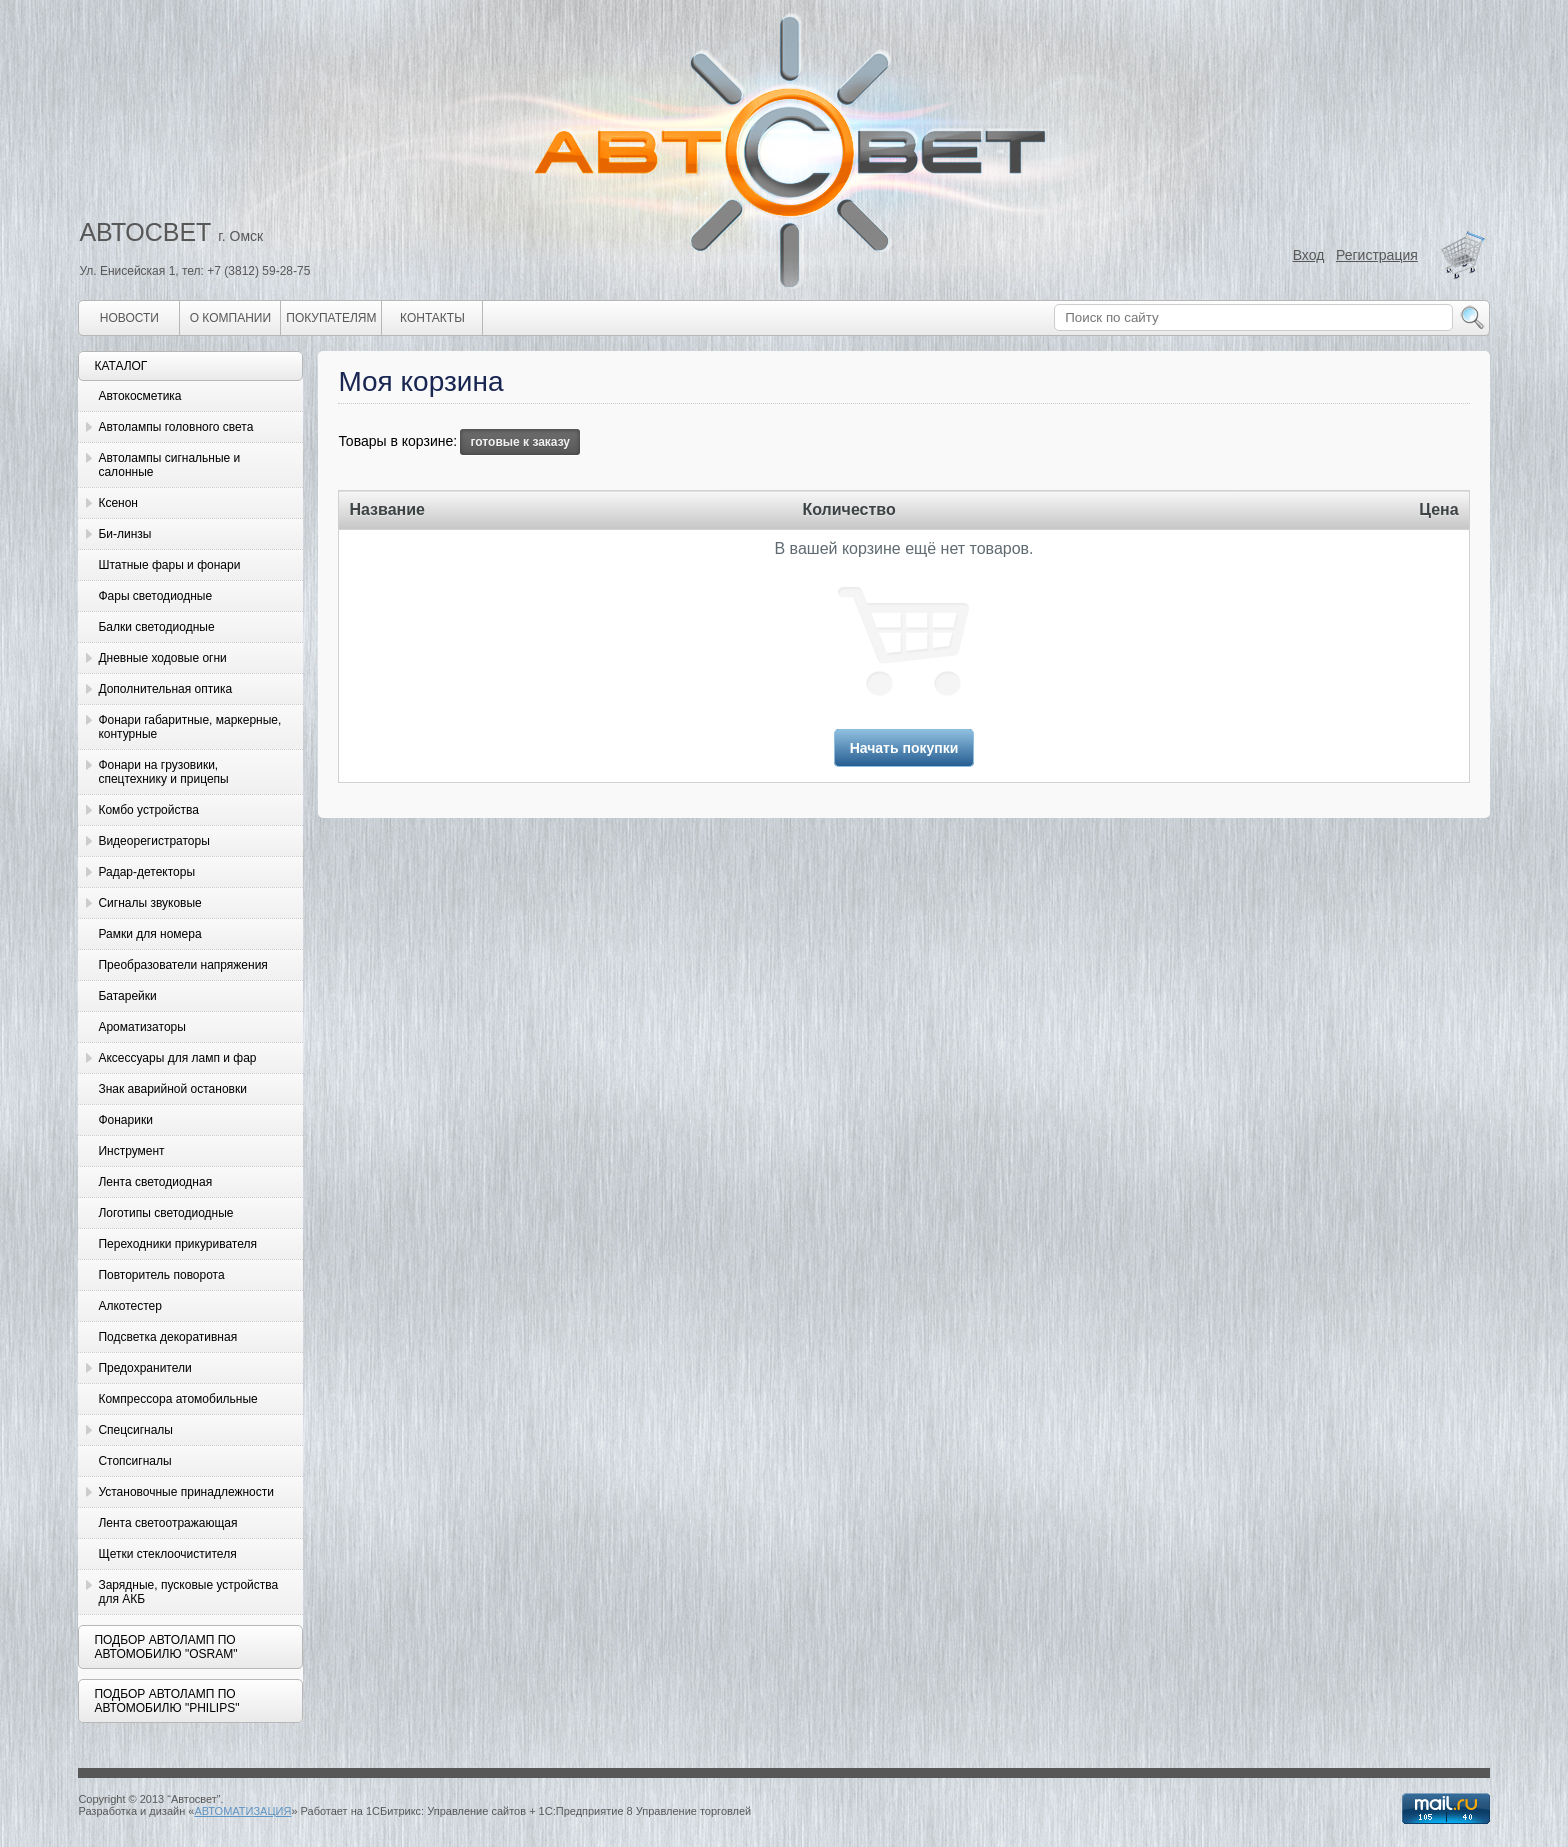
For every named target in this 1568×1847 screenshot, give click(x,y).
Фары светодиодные (155, 596)
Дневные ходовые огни (162, 658)
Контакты (432, 318)
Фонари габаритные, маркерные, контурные (189, 727)
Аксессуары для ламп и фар (177, 1058)
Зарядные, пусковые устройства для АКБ (188, 1592)
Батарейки (127, 996)
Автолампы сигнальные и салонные (169, 465)
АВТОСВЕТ (145, 232)
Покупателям (331, 318)
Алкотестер (130, 1306)
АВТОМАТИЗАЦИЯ (242, 1811)
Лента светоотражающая (167, 1523)
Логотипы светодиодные (165, 1213)
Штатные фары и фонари (169, 565)
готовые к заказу (520, 442)
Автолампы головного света (175, 427)
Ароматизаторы (141, 1027)
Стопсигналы (134, 1461)
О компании (230, 318)
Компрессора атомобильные (177, 1399)
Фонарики (125, 1120)
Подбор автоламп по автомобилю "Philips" (166, 1701)
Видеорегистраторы (153, 841)
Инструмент (131, 1151)
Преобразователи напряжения (182, 965)
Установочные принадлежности (186, 1492)
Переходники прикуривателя (177, 1244)
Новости (129, 318)
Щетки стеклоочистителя (167, 1554)
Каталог (120, 366)
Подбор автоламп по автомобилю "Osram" (165, 1647)
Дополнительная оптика (165, 689)
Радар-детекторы (146, 872)
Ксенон (118, 503)
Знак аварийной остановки (172, 1089)
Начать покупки (904, 748)
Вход (1309, 255)
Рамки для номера (149, 934)
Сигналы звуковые (149, 903)
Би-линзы (124, 534)
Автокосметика (139, 396)
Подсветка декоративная (167, 1337)
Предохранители (144, 1368)
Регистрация (1377, 255)
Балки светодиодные (156, 627)
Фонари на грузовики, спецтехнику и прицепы (163, 772)
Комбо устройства (148, 810)
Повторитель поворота (161, 1275)
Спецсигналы (135, 1430)
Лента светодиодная (155, 1182)
